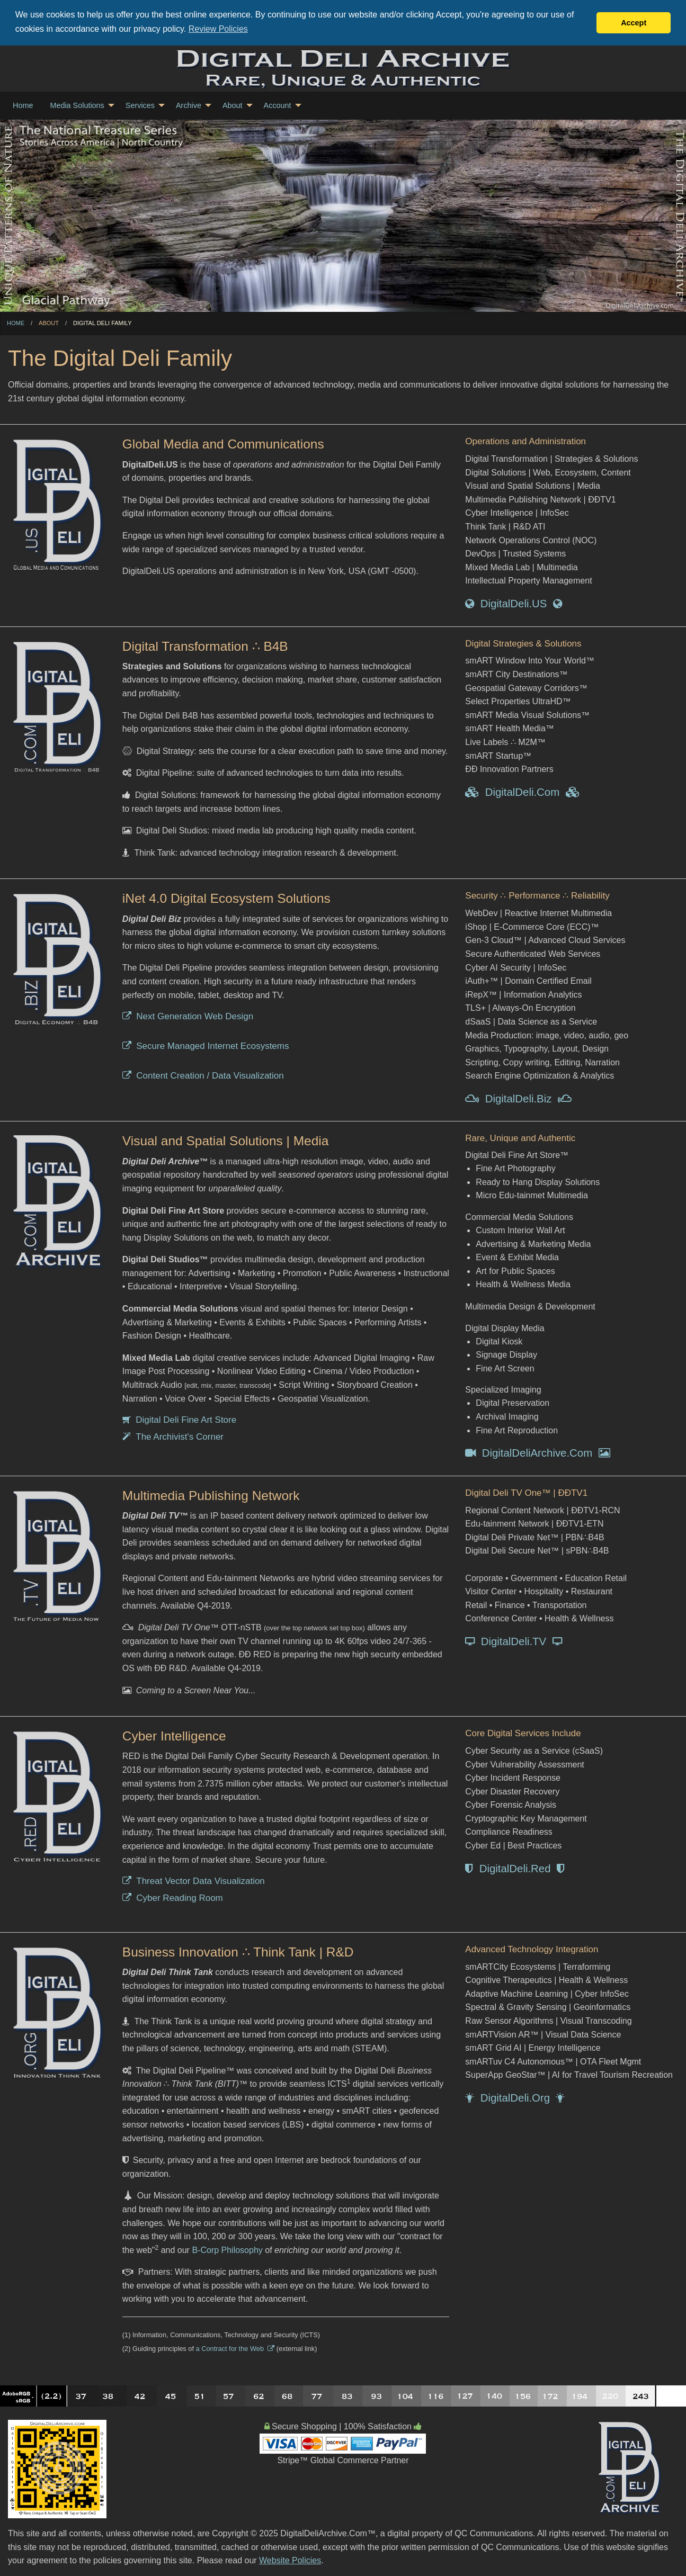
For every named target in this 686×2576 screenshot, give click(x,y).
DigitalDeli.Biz (518, 1099)
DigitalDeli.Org (515, 2098)
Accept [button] (633, 23)
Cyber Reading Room (172, 1898)
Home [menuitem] (23, 105)
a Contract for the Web (235, 2348)
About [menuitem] (232, 105)
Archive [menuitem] (188, 105)
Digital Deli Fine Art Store (179, 1420)
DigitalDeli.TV (513, 1641)
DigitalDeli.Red (515, 1868)
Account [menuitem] (277, 105)
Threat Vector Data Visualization (193, 1881)
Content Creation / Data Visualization (203, 1075)
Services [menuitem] (140, 105)
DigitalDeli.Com (522, 791)
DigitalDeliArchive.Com (537, 1453)
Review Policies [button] (218, 28)
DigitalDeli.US (513, 603)
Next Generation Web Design (187, 1016)
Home (15, 323)
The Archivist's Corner (173, 1437)
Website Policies (290, 2560)
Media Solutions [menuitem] (77, 105)
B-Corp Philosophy (227, 2249)
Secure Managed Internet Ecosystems (205, 1046)
